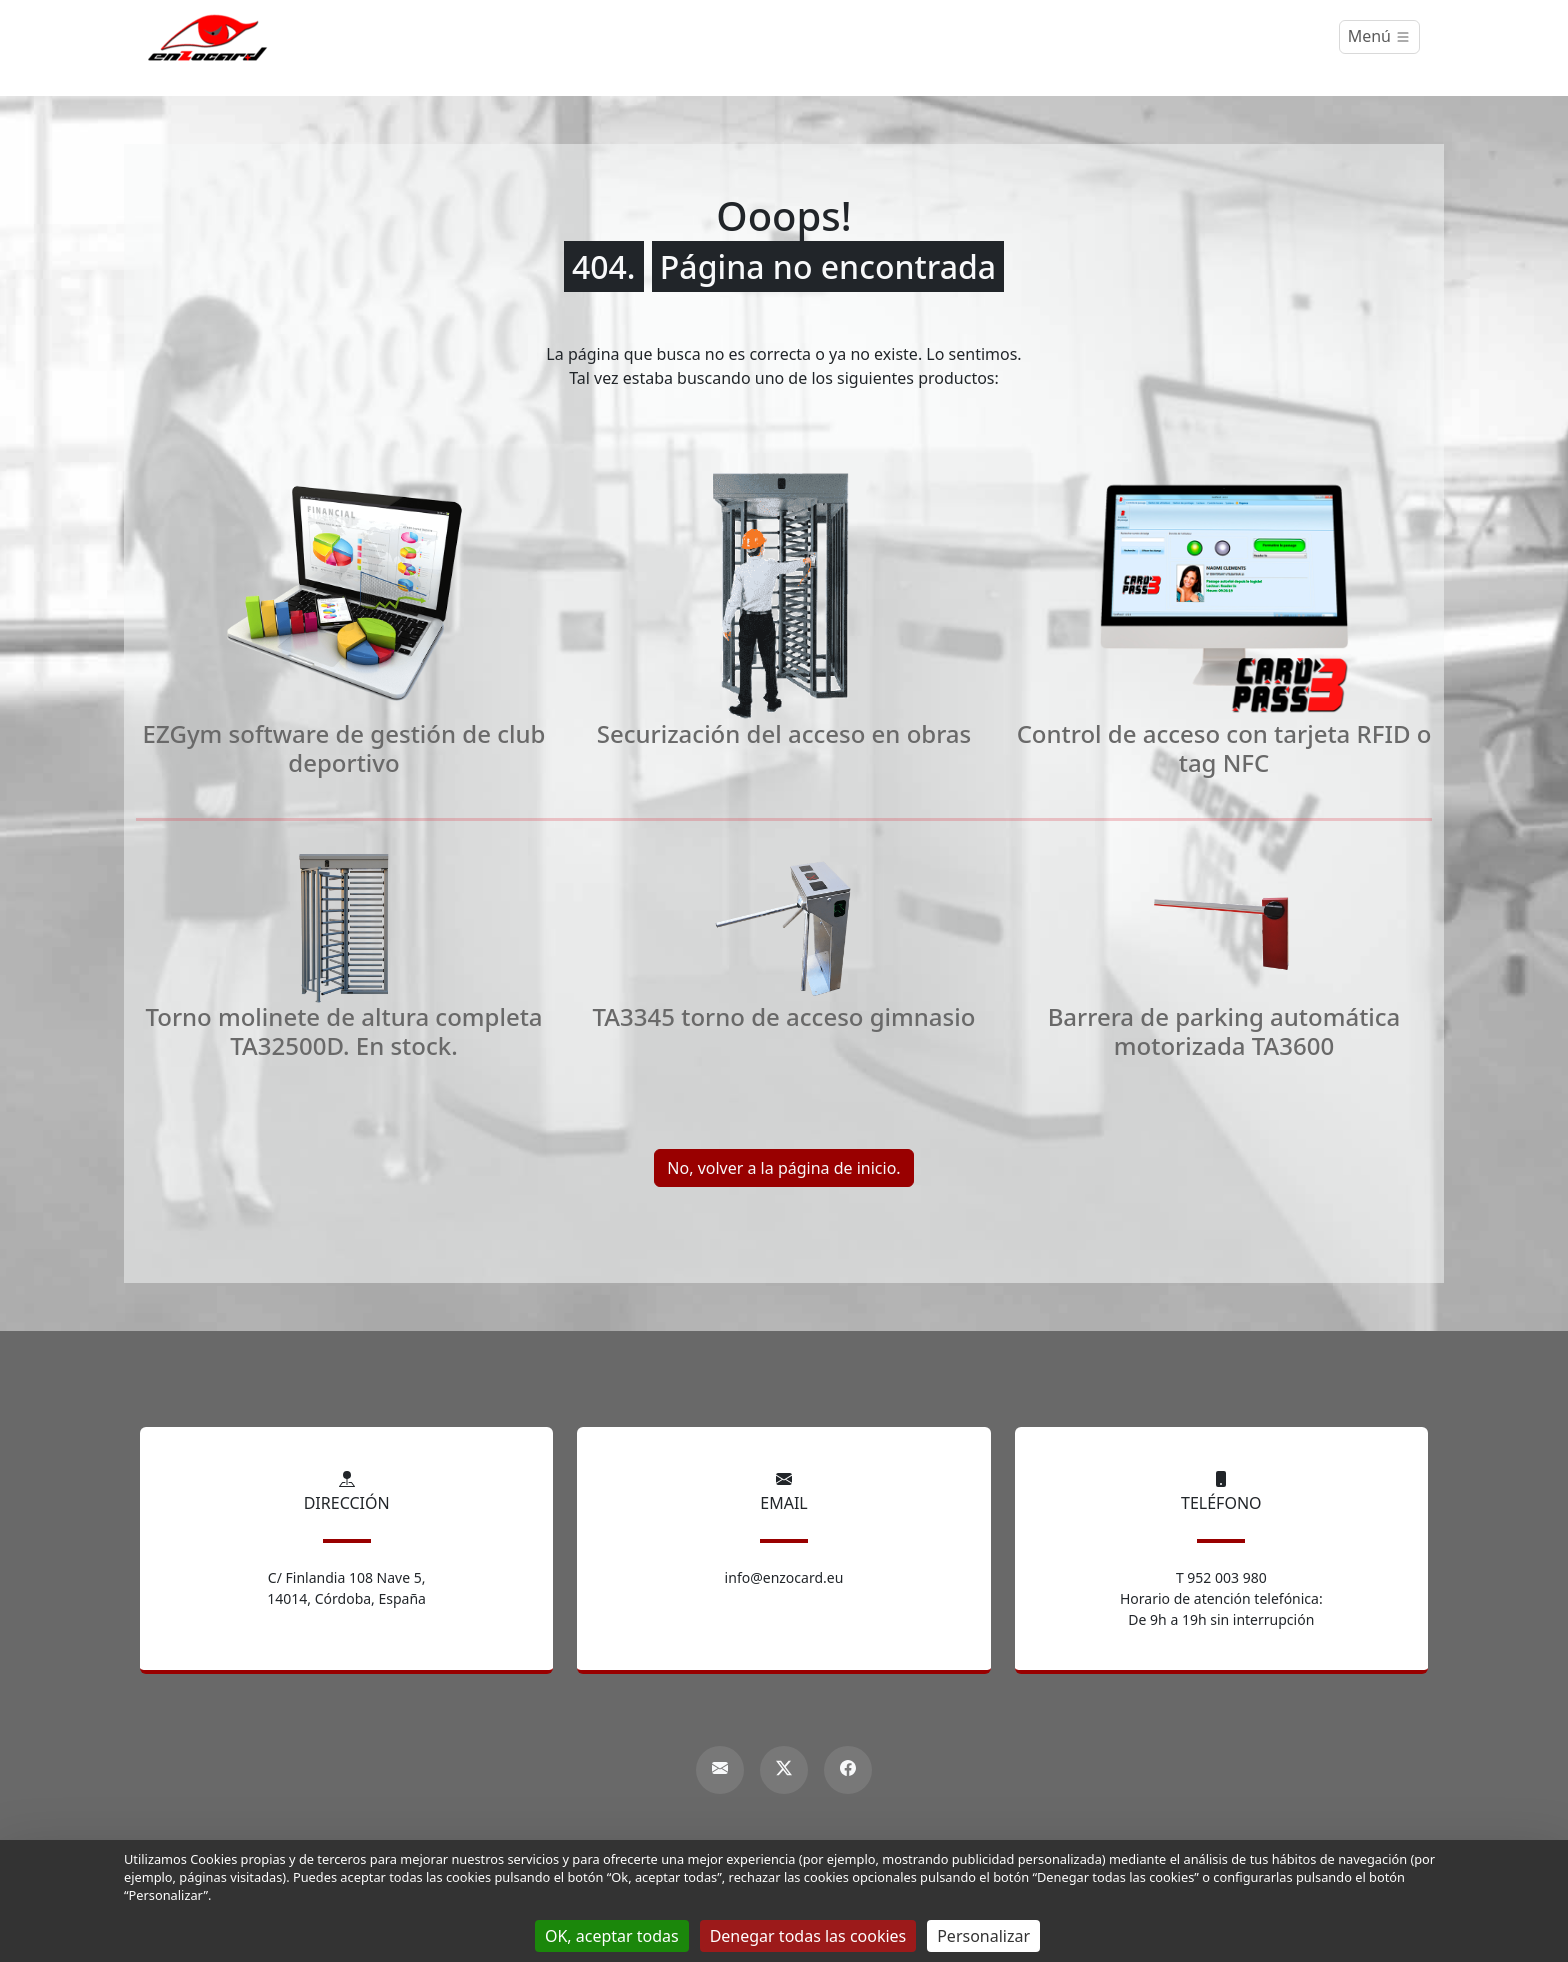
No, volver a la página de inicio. (783, 1168)
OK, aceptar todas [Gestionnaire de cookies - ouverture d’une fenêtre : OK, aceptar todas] (612, 1936)
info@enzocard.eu (784, 1577)
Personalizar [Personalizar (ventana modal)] (983, 1936)
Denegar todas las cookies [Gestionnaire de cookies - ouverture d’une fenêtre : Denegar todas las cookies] (808, 1936)
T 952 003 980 (1221, 1577)
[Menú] (1379, 37)
